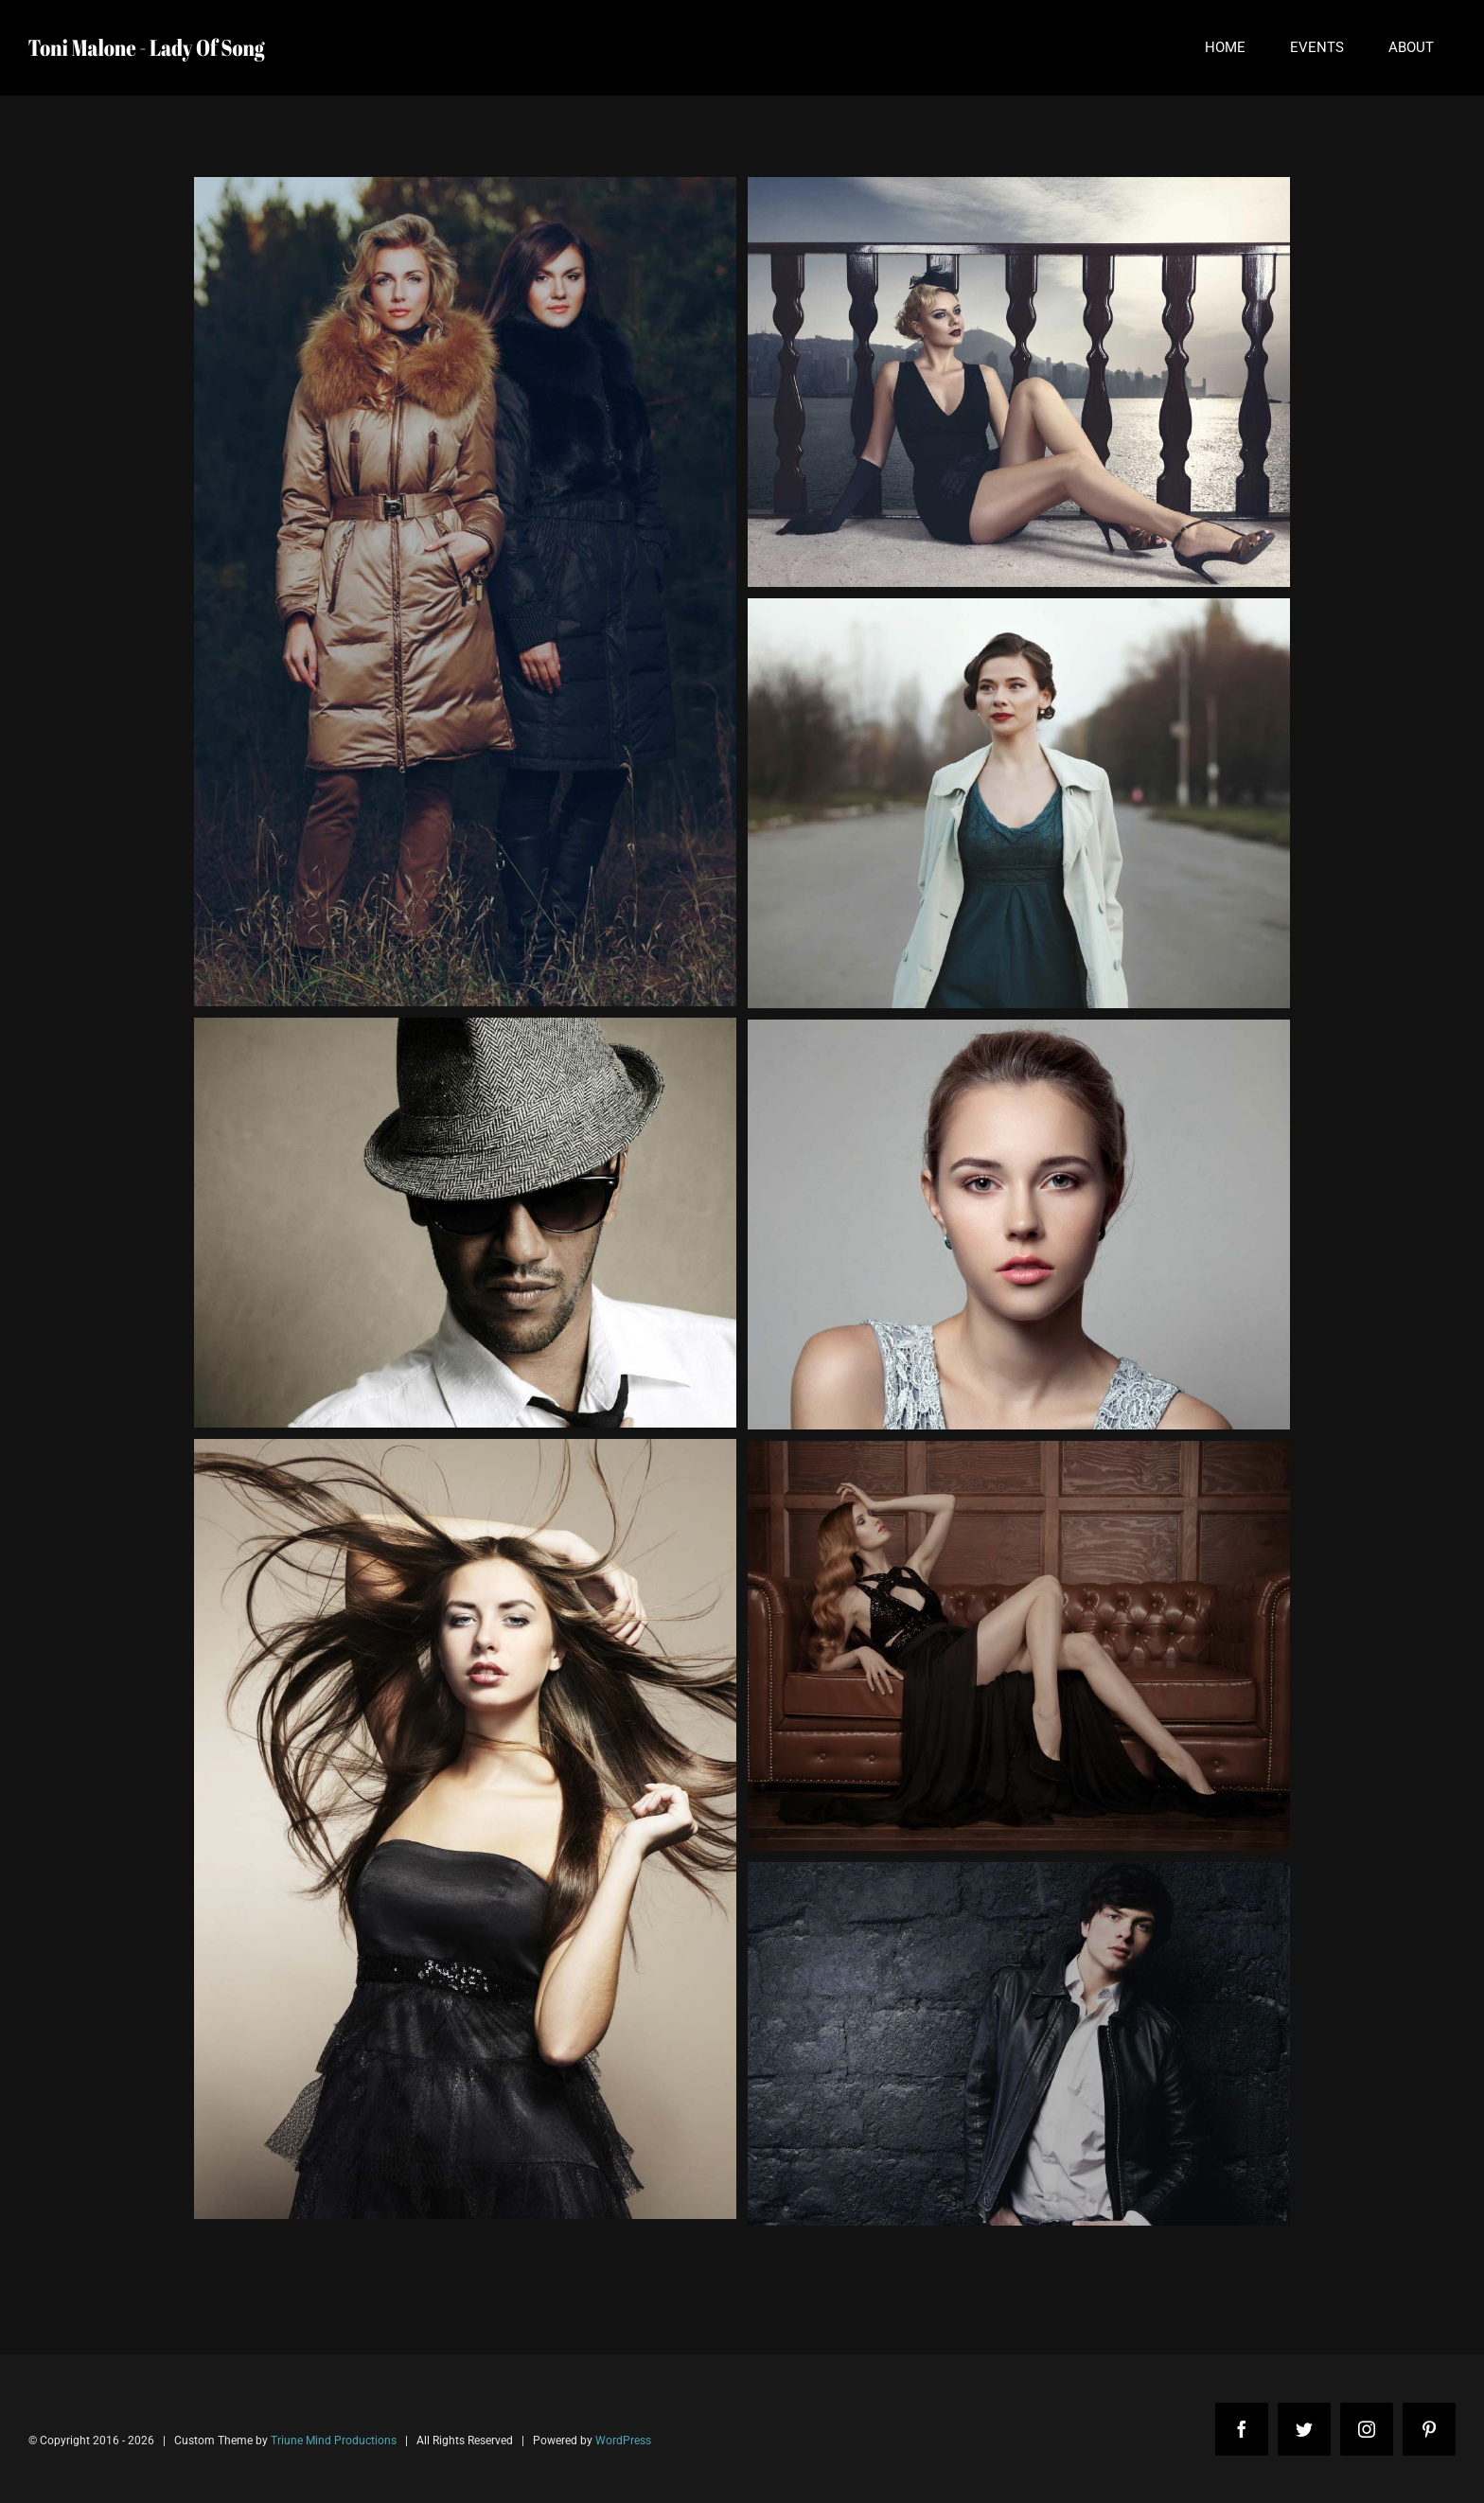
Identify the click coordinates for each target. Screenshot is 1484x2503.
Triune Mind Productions (334, 2440)
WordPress (623, 2440)
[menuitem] (1224, 48)
